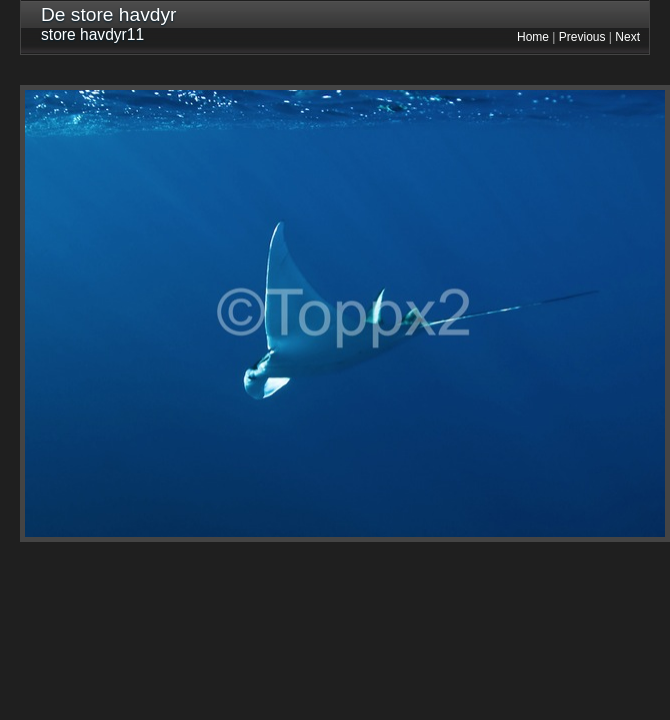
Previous (582, 37)
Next (627, 37)
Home (533, 37)
